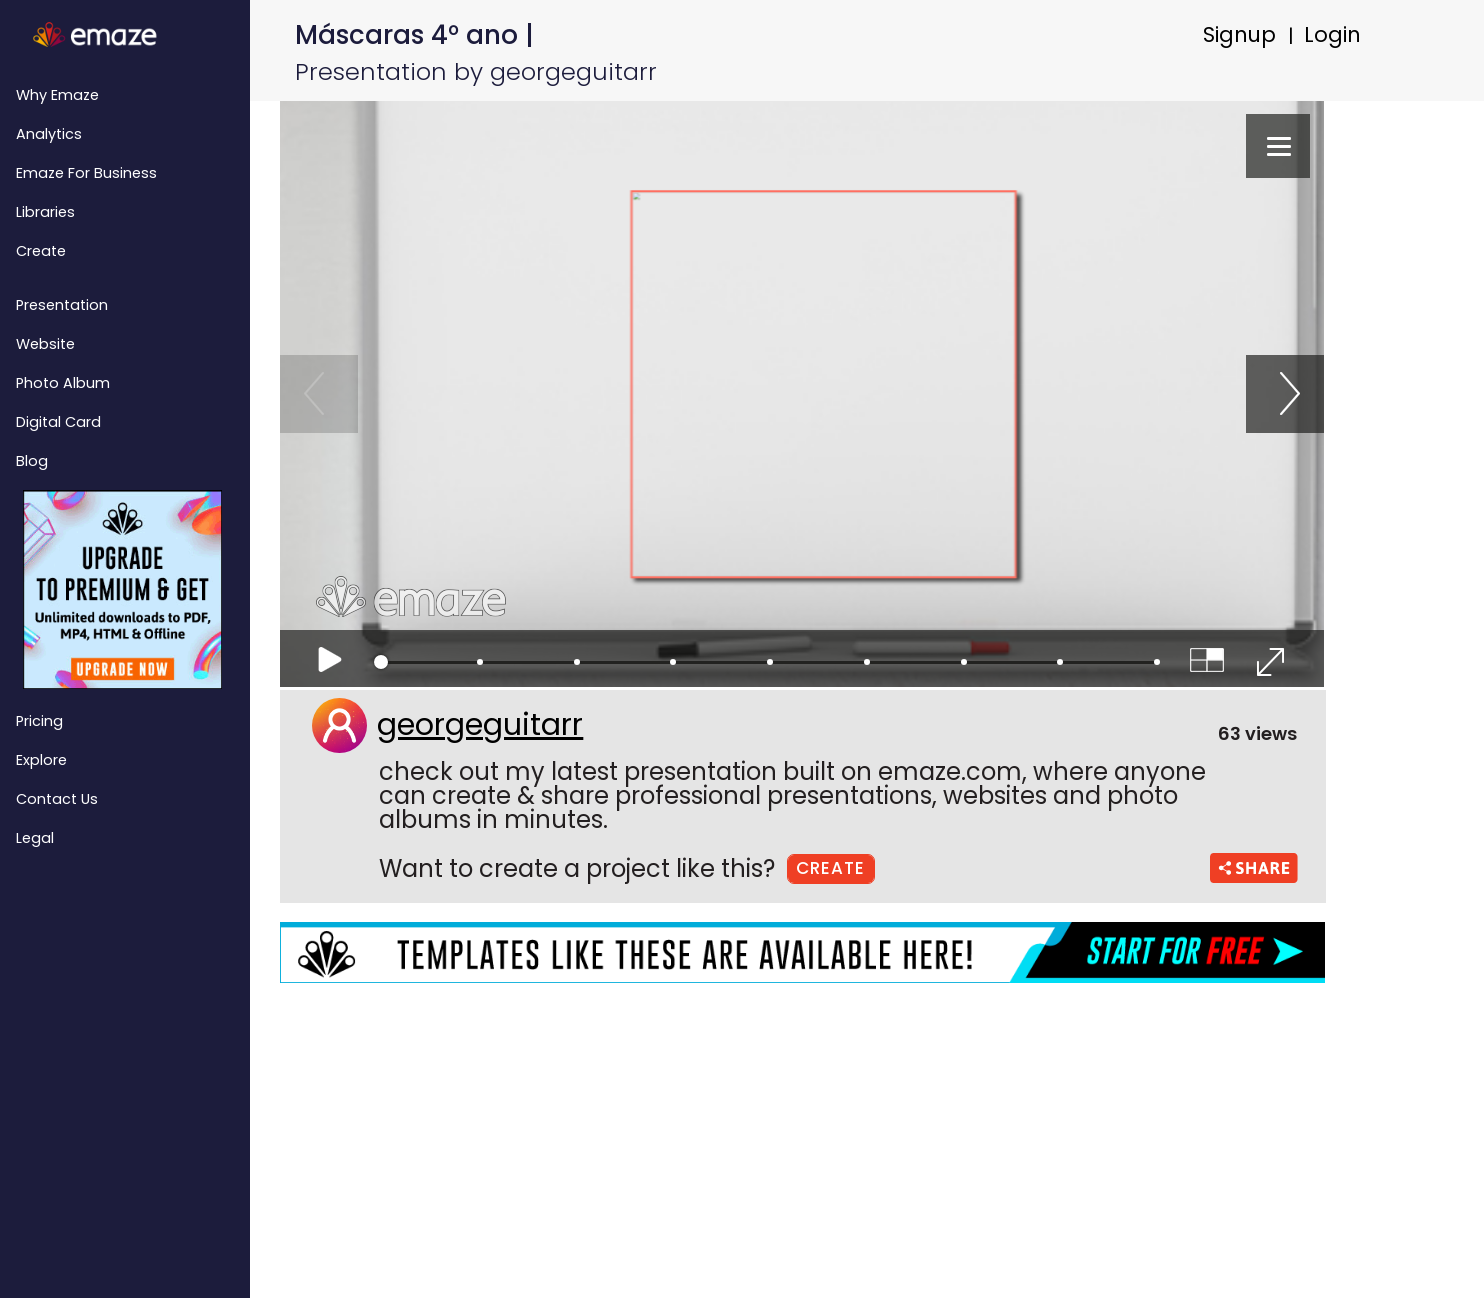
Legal (35, 838)
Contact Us (57, 799)
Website (45, 344)
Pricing (39, 721)
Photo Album (63, 383)
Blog (32, 461)
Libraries (45, 212)
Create (41, 251)
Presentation (62, 305)
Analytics (49, 134)
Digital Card (58, 422)
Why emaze (57, 95)
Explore (41, 760)
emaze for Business (86, 173)
